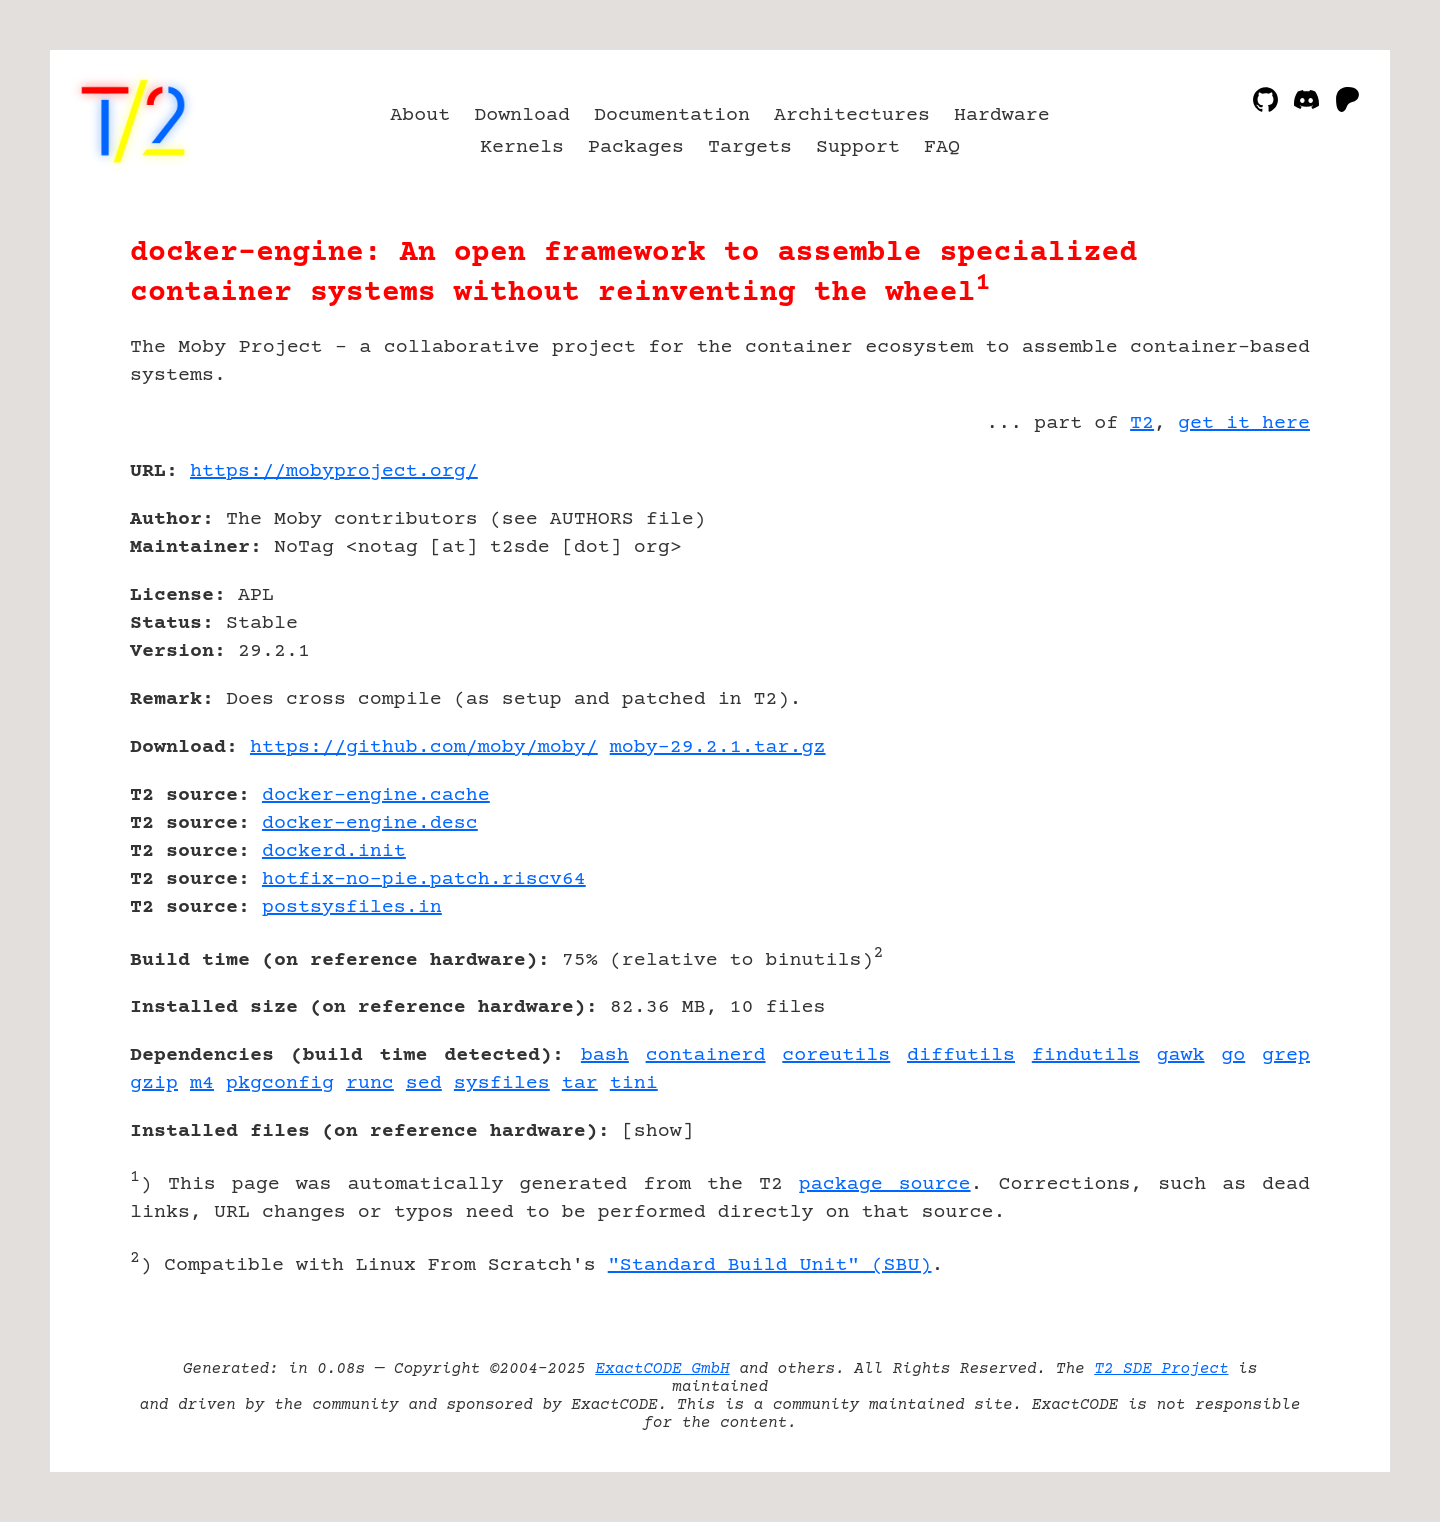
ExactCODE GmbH (662, 1369)
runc (370, 1083)
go (1233, 1055)
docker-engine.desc (370, 823)
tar (580, 1083)
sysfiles (502, 1083)
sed (424, 1083)
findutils (1086, 1055)
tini (634, 1083)
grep (1286, 1055)
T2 (1142, 423)
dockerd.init (334, 851)
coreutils (836, 1055)
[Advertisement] (1250, 588)
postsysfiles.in (352, 907)
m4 (202, 1083)
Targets (750, 147)
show (658, 1131)
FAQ (942, 147)
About (420, 115)
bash (605, 1055)
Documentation (672, 115)
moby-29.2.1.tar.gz (718, 747)
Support (858, 147)
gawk (1180, 1055)
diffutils (961, 1055)
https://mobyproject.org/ (334, 471)
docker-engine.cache (376, 795)
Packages (636, 147)
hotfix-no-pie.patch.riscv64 (424, 879)
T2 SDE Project (1161, 1369)
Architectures (852, 115)
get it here (1244, 423)
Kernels (522, 147)
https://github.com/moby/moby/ (424, 747)
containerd (706, 1055)
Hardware (1002, 115)
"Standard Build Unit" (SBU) (770, 1265)
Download (522, 115)
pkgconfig (280, 1083)
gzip (154, 1083)
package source (885, 1184)
